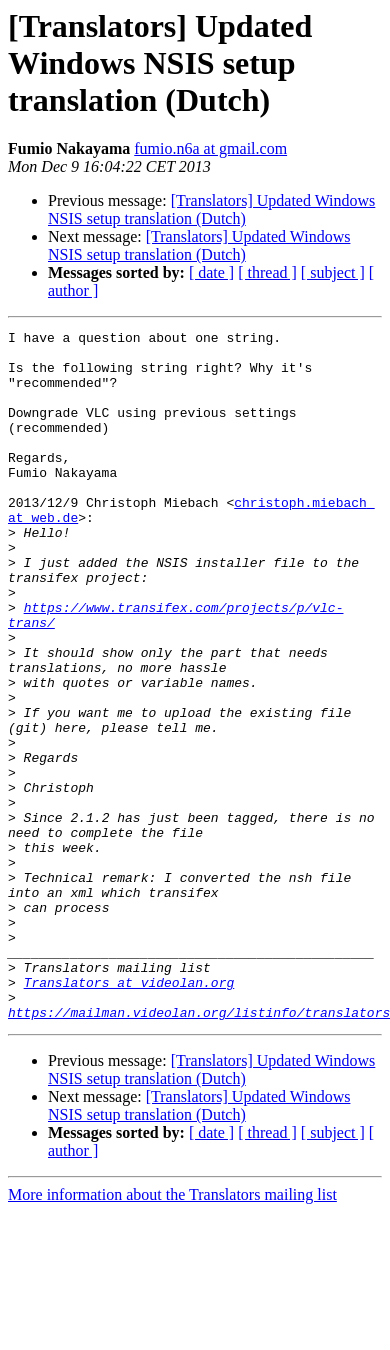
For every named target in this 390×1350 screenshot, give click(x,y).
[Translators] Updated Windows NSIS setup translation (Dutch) (211, 209)
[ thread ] (267, 272)
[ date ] (211, 272)
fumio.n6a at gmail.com (210, 148)
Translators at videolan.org (129, 1114)
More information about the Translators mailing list (172, 1332)
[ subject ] (333, 272)
